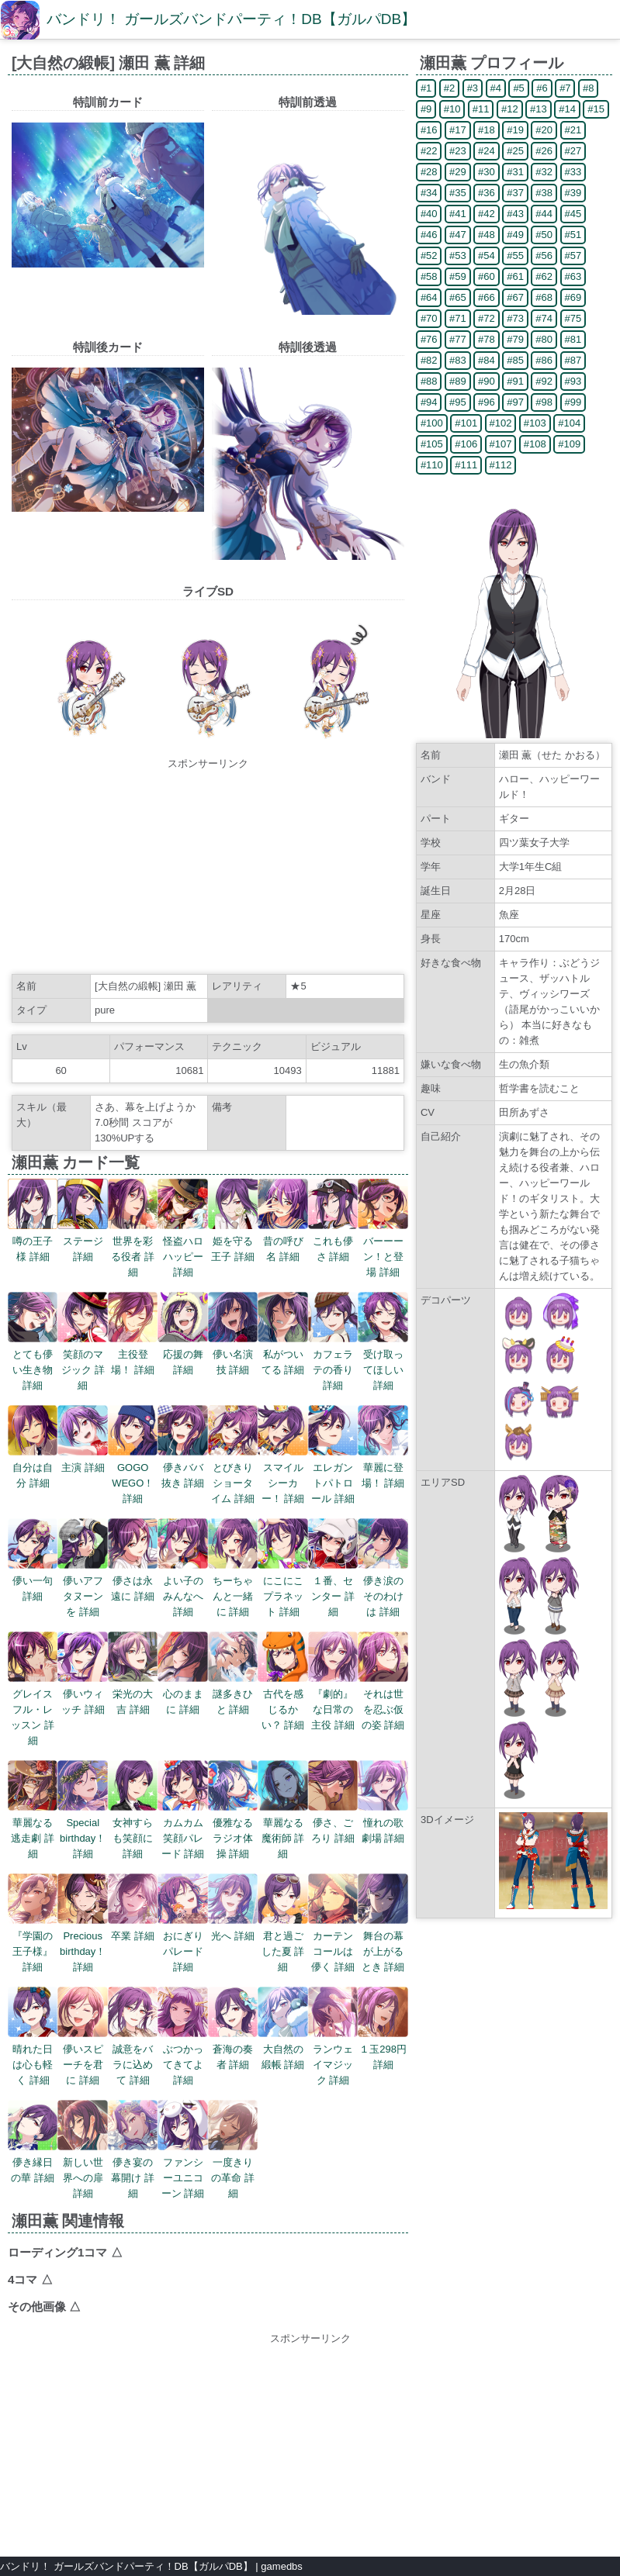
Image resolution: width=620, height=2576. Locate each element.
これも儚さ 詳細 (333, 1241)
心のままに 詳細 (182, 1694)
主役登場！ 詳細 (133, 1354)
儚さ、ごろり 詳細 (333, 1822)
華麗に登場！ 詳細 (382, 1467)
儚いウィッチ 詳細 (82, 1694)
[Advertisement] (208, 868)
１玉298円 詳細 (382, 2049)
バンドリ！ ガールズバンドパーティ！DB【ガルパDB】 (231, 19)
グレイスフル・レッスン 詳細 (32, 1709)
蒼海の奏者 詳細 (233, 2049)
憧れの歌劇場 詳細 (382, 1822)
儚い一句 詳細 (32, 1580)
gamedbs (281, 2566)
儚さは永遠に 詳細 (133, 1580)
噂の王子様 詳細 (32, 1241)
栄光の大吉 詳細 (133, 1694)
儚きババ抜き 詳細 (182, 1467)
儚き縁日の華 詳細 (32, 2162)
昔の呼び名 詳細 (282, 1241)
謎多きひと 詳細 (233, 1694)
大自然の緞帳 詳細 (282, 2049)
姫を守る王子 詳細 (233, 1241)
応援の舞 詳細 (182, 1354)
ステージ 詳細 (82, 1241)
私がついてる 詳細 (282, 1354)
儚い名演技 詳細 (233, 1354)
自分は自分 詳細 (32, 1467)
